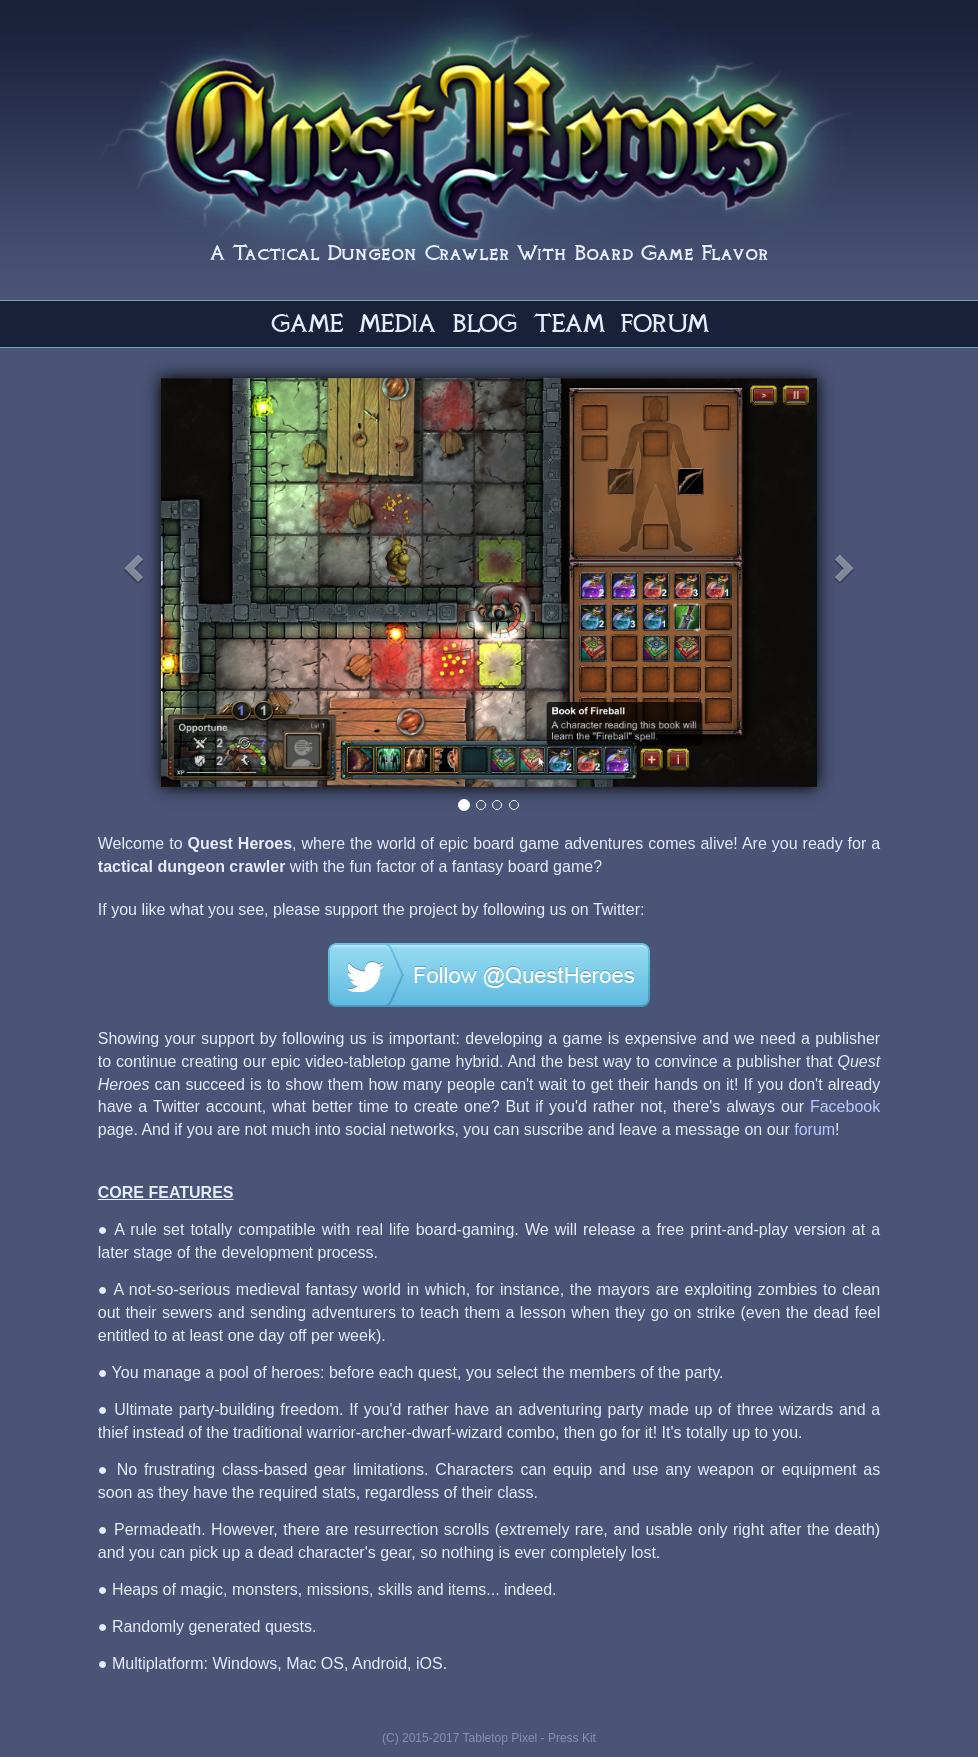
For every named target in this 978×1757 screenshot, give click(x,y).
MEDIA (397, 323)
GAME (306, 323)
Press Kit (572, 1738)
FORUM (664, 323)
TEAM (568, 323)
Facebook (845, 1106)
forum (814, 1129)
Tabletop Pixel (500, 1738)
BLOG (484, 323)
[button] (220, 583)
